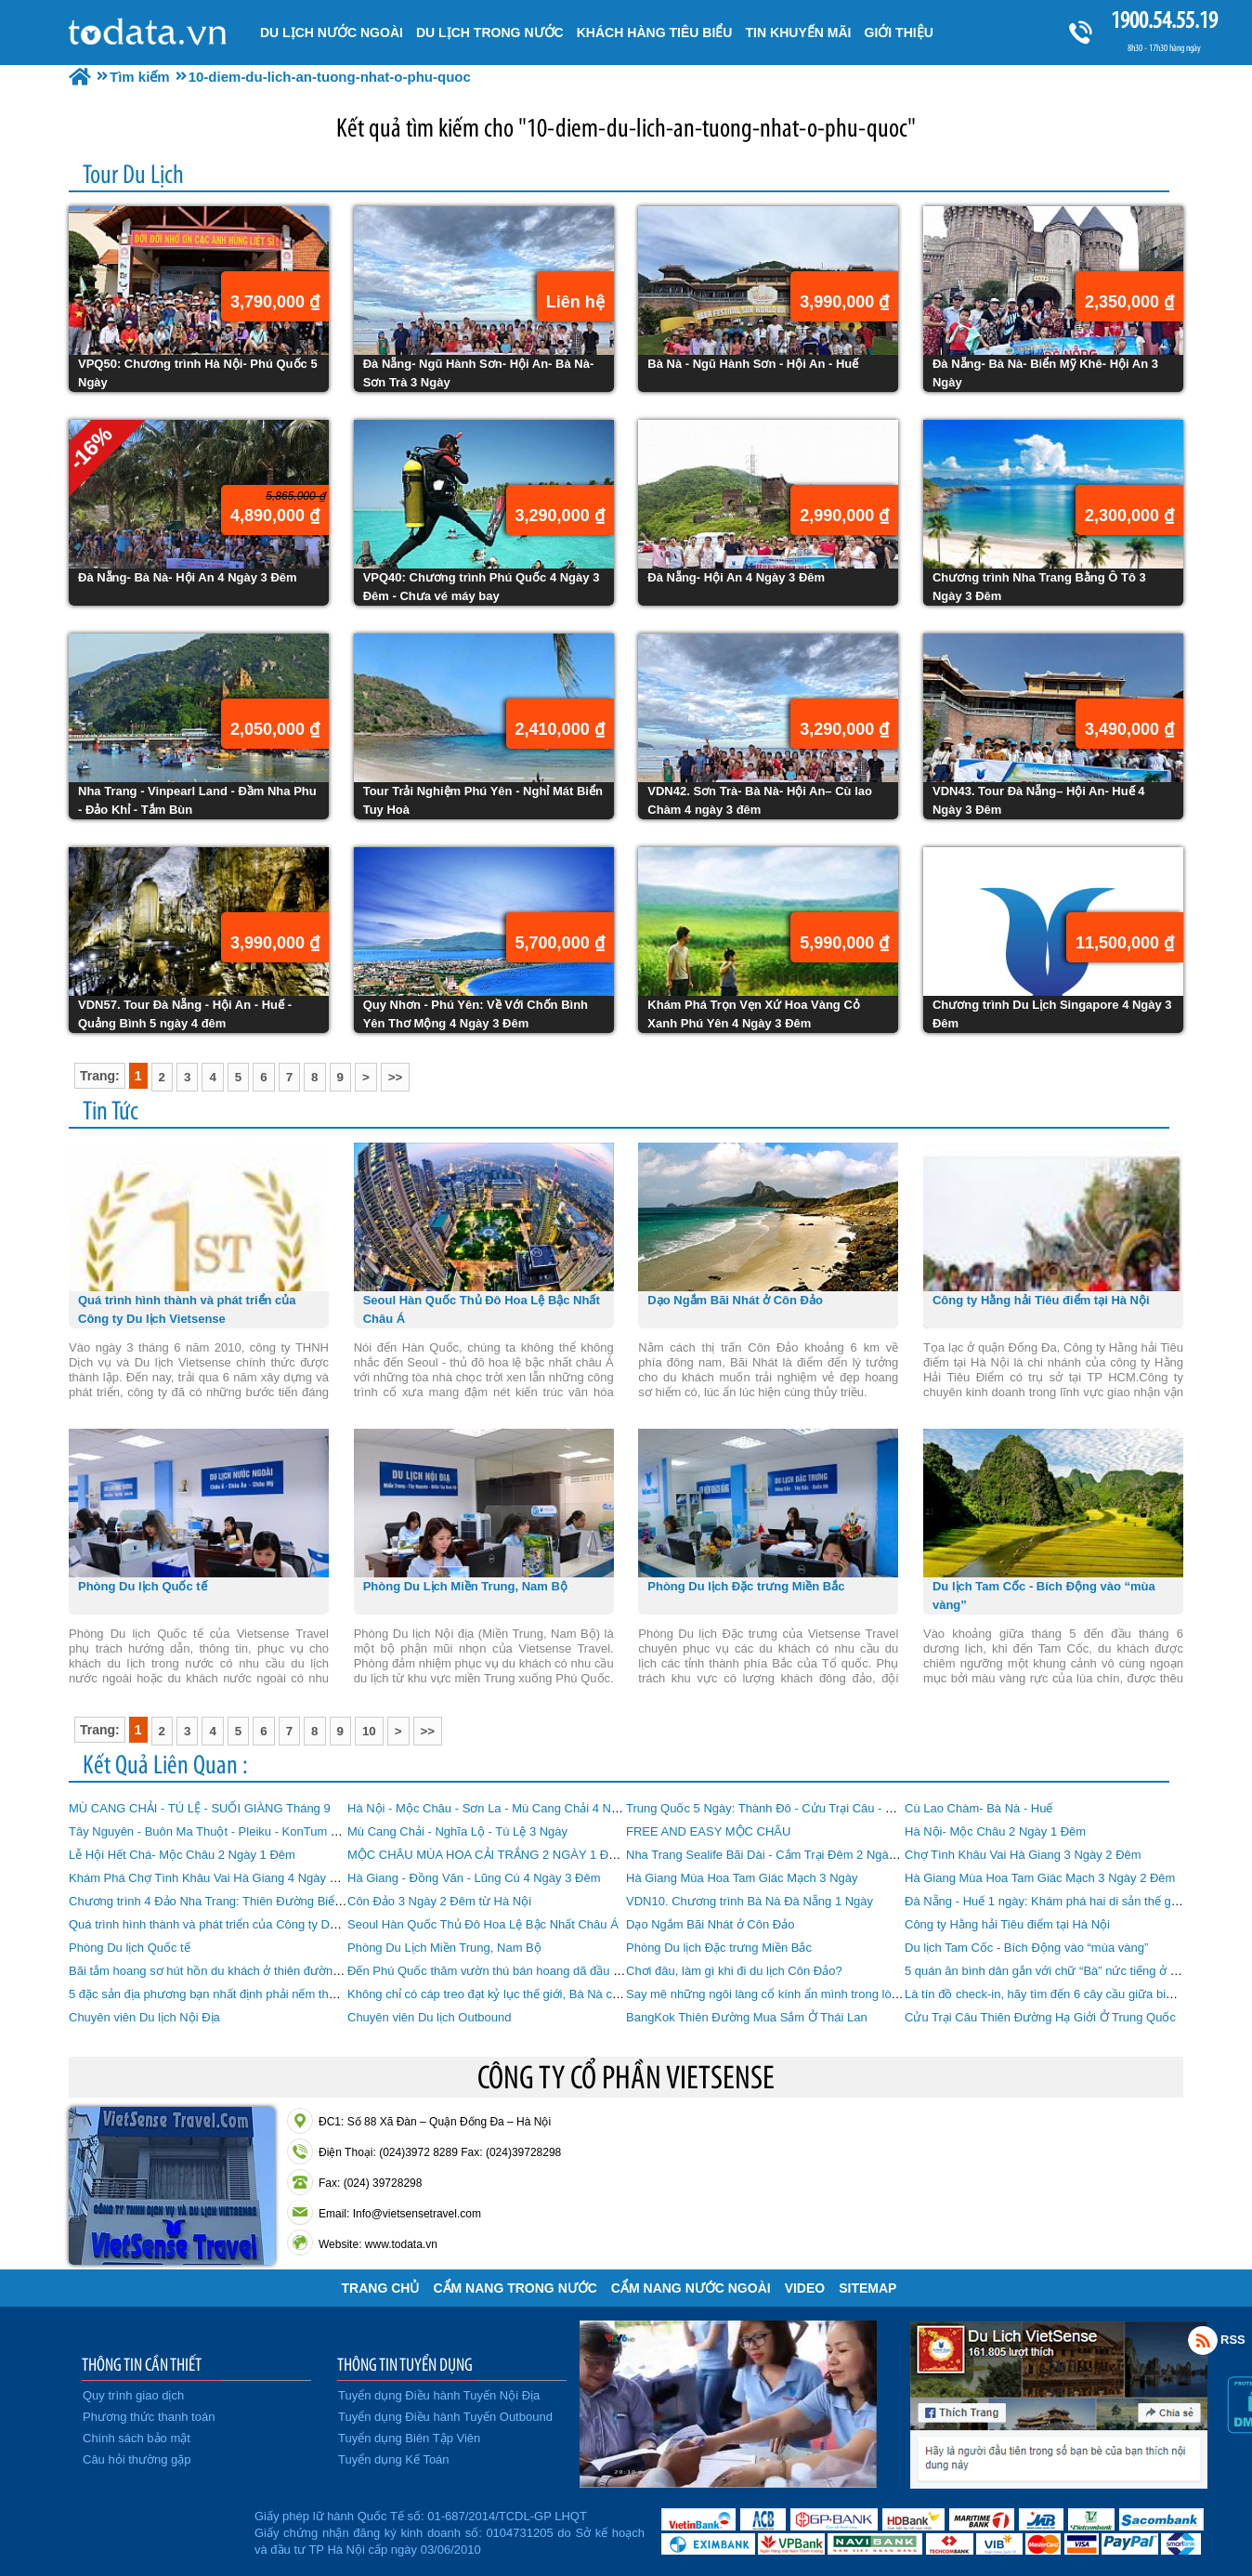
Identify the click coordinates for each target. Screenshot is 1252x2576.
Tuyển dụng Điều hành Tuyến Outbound (445, 2417)
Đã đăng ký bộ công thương (159, 2529)
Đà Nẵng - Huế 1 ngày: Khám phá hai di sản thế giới (1044, 1901)
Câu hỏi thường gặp (137, 2459)
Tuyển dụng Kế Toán (394, 2459)
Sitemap (867, 2288)
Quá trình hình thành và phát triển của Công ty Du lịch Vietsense (241, 1924)
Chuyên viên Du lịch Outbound (429, 2017)
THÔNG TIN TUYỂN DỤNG (405, 2364)
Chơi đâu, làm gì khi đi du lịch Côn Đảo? (734, 1971)
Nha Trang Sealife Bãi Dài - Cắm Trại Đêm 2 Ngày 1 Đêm (779, 1855)
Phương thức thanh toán (149, 2417)
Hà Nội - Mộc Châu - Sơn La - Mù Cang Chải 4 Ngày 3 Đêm (508, 1808)
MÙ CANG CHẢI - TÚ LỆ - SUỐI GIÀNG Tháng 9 (200, 1808)
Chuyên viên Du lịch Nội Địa (144, 2017)
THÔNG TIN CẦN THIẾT (142, 2364)
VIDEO (805, 2288)
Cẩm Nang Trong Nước (514, 2288)
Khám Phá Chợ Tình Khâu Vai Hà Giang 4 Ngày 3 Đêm (217, 1878)
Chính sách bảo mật (136, 2438)
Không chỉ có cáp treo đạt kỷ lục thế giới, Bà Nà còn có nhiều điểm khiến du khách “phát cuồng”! (605, 1994)
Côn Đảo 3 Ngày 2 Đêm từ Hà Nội (439, 1901)
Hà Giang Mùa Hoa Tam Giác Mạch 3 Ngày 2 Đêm (1040, 1878)
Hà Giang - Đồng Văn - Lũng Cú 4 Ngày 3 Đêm (473, 1878)
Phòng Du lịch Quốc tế (129, 1948)
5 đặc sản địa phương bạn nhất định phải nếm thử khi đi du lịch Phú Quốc (266, 1994)
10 (369, 1731)
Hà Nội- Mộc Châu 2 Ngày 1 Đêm (995, 1831)
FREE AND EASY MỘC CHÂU (708, 1831)
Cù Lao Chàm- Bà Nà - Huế (978, 1808)
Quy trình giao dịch (133, 2395)
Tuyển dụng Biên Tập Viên (409, 2438)
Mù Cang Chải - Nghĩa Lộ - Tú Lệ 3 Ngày (457, 1831)
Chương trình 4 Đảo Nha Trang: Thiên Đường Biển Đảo (218, 1901)
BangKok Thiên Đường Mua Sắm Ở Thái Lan (746, 2017)
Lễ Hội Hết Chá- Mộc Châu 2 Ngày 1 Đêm (182, 1855)
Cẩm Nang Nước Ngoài (691, 2288)
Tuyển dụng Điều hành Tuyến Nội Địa (439, 2395)
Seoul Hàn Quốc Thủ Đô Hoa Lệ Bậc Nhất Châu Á (483, 1924)
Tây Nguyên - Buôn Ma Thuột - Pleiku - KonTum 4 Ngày (219, 1831)
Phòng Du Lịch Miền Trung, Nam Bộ (444, 1948)
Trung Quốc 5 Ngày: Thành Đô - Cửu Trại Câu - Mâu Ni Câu (787, 1808)
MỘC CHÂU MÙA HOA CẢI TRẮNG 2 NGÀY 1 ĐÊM (487, 1855)
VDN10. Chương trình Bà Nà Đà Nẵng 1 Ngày (749, 1901)
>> (395, 1077)
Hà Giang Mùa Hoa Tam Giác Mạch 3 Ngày (742, 1878)
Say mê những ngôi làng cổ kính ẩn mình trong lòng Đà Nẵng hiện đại (813, 1994)
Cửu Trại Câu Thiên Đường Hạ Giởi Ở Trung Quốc (1040, 2017)
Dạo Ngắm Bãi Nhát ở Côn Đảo (710, 1924)
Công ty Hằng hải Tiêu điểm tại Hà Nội (1007, 1924)
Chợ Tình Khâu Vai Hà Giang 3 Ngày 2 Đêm (1023, 1855)
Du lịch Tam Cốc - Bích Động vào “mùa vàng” (1026, 1948)
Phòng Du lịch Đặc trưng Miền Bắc (719, 1948)
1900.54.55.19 (1163, 20)
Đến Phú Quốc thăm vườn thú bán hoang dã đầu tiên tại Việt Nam (524, 1971)
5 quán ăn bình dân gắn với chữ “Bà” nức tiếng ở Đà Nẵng (1061, 1971)
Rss (1203, 2340)
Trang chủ (381, 2288)
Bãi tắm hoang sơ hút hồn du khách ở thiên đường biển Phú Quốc (246, 1971)
